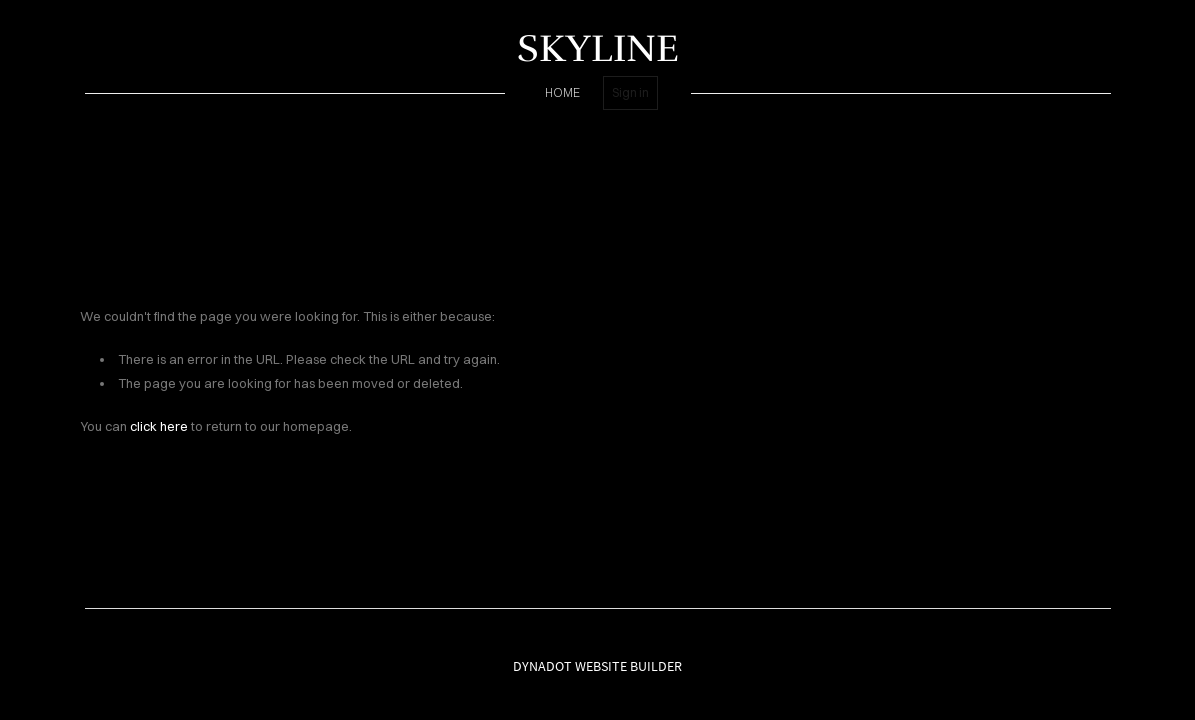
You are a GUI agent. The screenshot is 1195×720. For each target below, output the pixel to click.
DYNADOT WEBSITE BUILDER (597, 666)
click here (159, 426)
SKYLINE (598, 48)
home (562, 92)
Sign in (630, 92)
